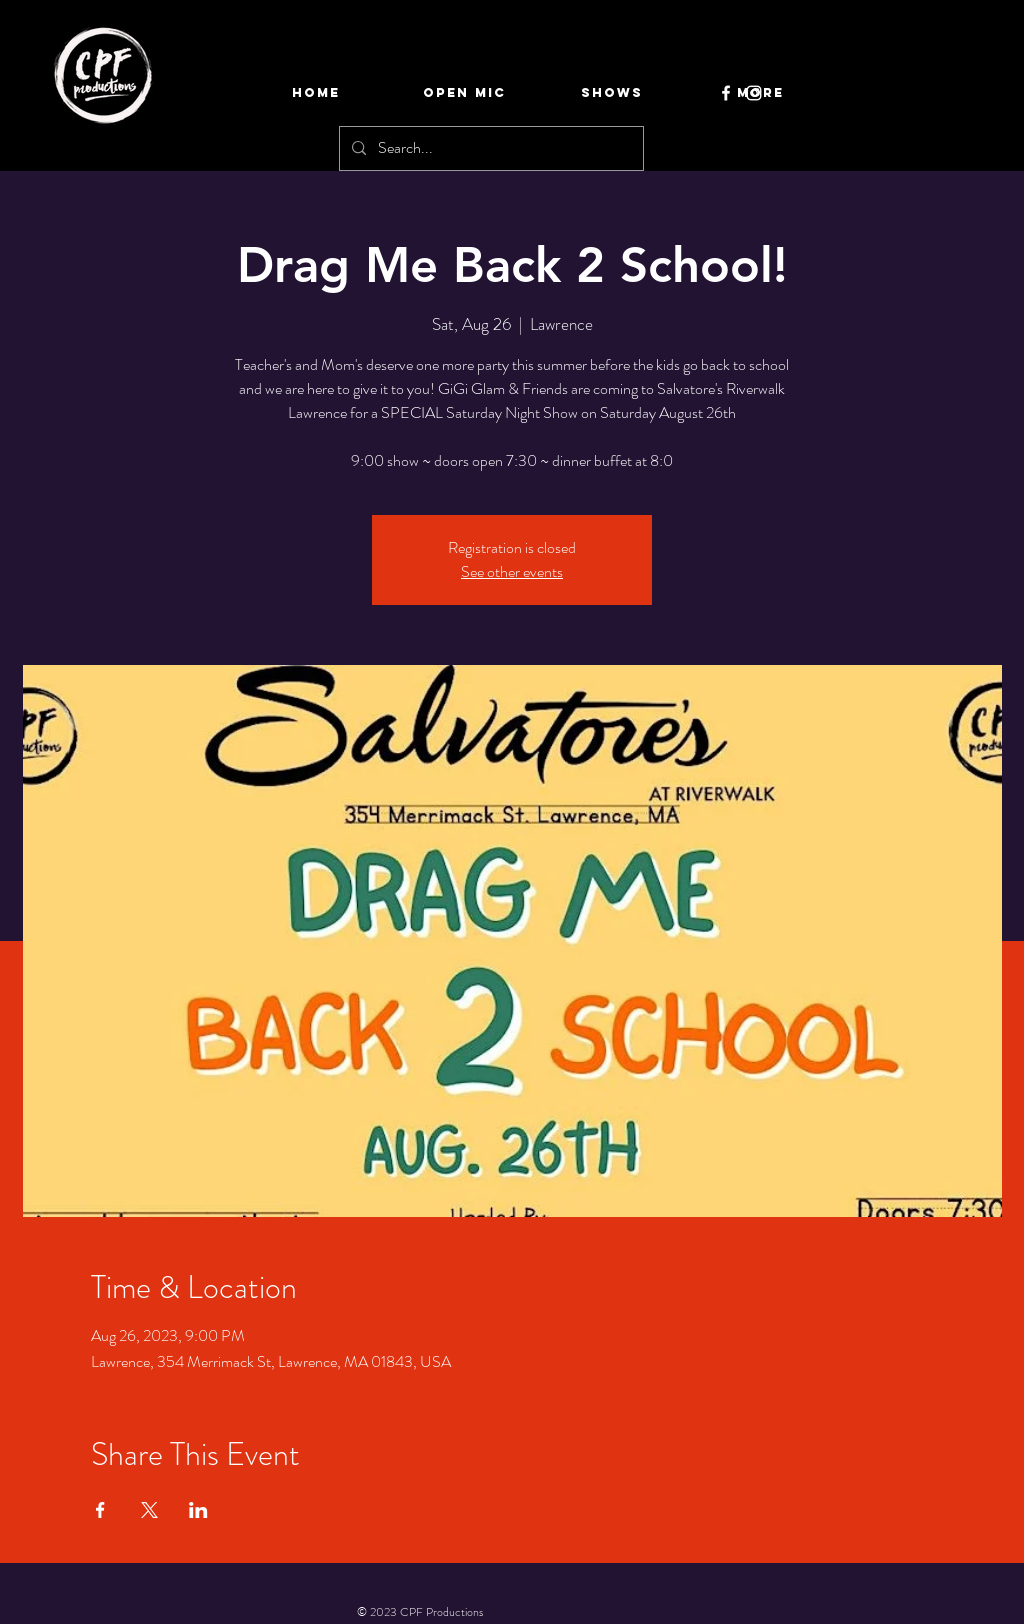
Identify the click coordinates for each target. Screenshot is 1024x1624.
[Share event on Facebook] (100, 1510)
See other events (512, 571)
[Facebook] (726, 93)
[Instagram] (754, 93)
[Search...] (489, 148)
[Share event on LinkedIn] (198, 1510)
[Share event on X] (149, 1510)
